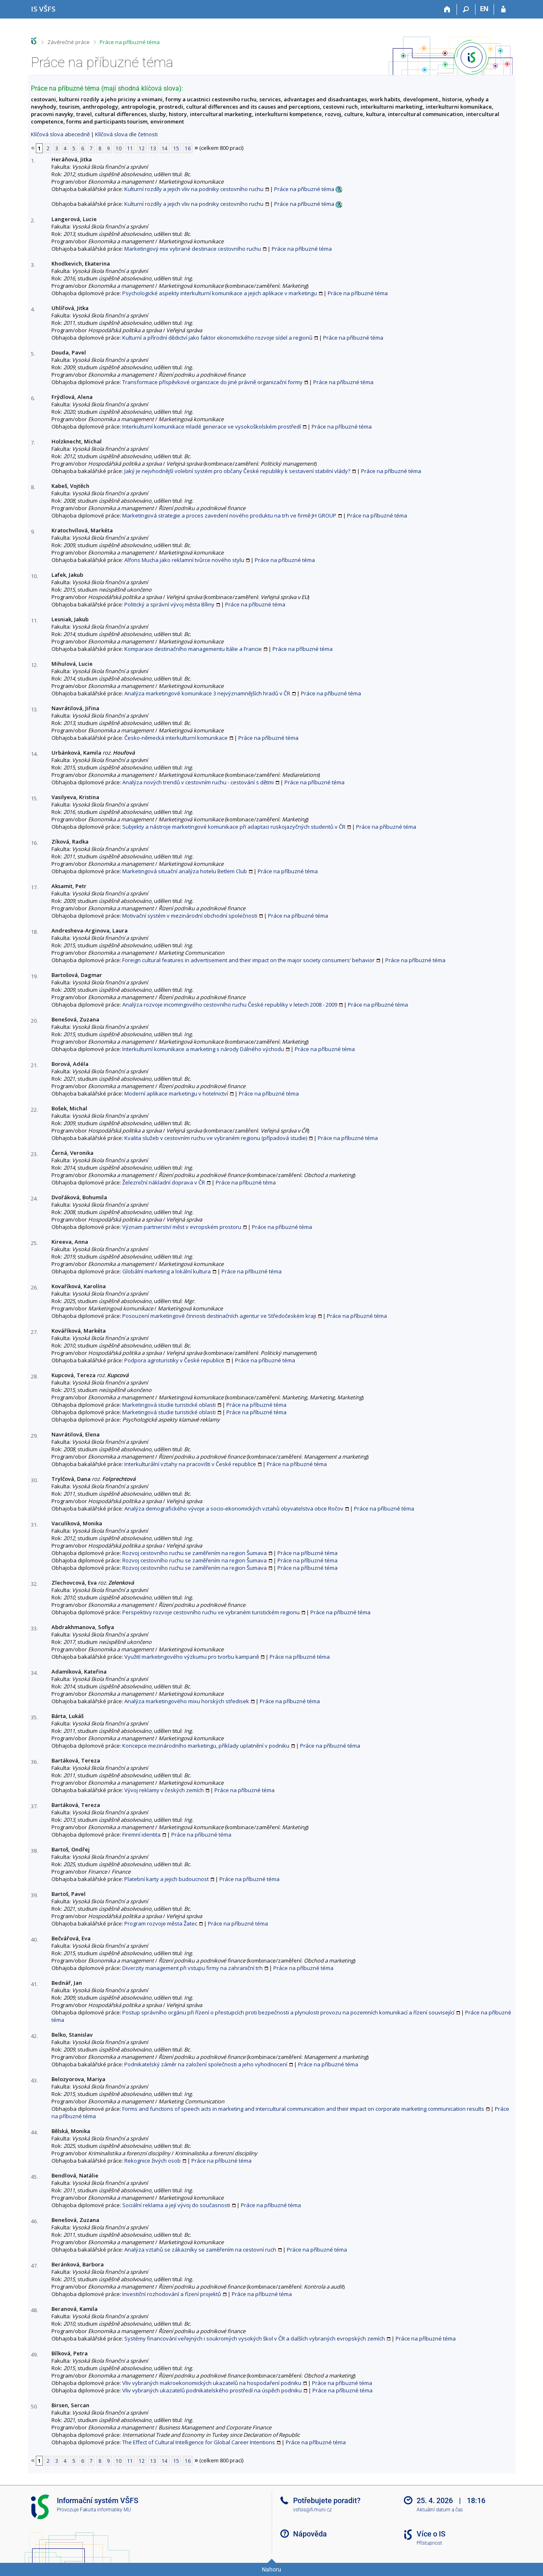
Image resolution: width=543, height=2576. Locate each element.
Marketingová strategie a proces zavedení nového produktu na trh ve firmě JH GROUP (229, 515)
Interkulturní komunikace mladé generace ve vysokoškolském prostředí (211, 426)
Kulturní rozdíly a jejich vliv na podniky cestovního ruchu (193, 189)
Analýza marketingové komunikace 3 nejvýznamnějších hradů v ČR (207, 693)
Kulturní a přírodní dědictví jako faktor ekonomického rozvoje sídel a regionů (217, 337)
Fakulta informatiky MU (105, 2510)
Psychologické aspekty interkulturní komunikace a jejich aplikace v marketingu (219, 293)
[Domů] (447, 9)
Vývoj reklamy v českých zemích (164, 1790)
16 (188, 148)
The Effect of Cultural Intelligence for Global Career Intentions (198, 2442)
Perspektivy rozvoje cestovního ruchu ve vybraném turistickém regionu (211, 1612)
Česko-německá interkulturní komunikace (176, 737)
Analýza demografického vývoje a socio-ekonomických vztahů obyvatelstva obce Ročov (233, 1508)
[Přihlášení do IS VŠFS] (503, 9)
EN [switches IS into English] (484, 8)
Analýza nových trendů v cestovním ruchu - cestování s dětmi (198, 782)
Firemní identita (141, 1834)
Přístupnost (429, 2543)
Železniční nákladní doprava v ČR (163, 1182)
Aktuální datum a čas (440, 2510)
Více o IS (431, 2533)
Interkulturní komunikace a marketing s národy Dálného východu (203, 1049)
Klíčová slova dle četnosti (126, 134)
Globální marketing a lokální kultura (166, 1271)
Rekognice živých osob (152, 2160)
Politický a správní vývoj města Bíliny (169, 604)
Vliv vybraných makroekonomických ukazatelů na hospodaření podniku (211, 2383)
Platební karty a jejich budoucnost (166, 1879)
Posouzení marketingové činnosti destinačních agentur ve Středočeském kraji (219, 1315)
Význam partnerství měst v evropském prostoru (181, 1227)
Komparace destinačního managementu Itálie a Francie (193, 649)
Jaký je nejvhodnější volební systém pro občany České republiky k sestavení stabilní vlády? (237, 471)
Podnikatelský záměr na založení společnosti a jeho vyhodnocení (205, 2064)
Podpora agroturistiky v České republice (174, 1360)
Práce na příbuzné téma (130, 42)
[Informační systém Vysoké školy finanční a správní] (43, 9)
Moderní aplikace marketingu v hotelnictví (176, 1093)
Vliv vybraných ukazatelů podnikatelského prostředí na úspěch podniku (212, 2390)
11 (130, 148)
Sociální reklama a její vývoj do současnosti (176, 2205)
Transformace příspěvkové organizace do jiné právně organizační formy (212, 382)
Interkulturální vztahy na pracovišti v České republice (190, 1464)
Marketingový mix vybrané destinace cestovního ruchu (192, 248)
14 (165, 148)
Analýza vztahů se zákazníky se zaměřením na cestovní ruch (200, 2249)
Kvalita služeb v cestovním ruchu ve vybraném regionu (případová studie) (215, 1138)
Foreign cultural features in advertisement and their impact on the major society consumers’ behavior (248, 960)
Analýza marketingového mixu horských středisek (186, 1701)
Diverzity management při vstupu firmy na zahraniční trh (192, 1968)
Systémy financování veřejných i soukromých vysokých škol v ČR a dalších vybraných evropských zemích (254, 2338)
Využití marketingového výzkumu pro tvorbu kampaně (191, 1656)
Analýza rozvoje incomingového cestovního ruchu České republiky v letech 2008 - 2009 (229, 1004)
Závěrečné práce (68, 42)
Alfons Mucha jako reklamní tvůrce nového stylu (184, 560)
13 (153, 148)
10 (118, 148)
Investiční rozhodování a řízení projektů (171, 2294)
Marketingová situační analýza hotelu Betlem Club (184, 871)
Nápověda (310, 2533)
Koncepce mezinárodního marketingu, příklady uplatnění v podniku (205, 1745)
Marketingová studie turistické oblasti (169, 1404)
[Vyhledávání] (466, 9)
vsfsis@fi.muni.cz (312, 2510)
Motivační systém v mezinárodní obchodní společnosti (189, 915)
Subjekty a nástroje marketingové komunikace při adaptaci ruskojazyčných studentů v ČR (233, 826)
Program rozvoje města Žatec (160, 1923)
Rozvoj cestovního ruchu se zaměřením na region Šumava (194, 1553)
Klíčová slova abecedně (60, 134)
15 (176, 148)
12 (141, 148)
